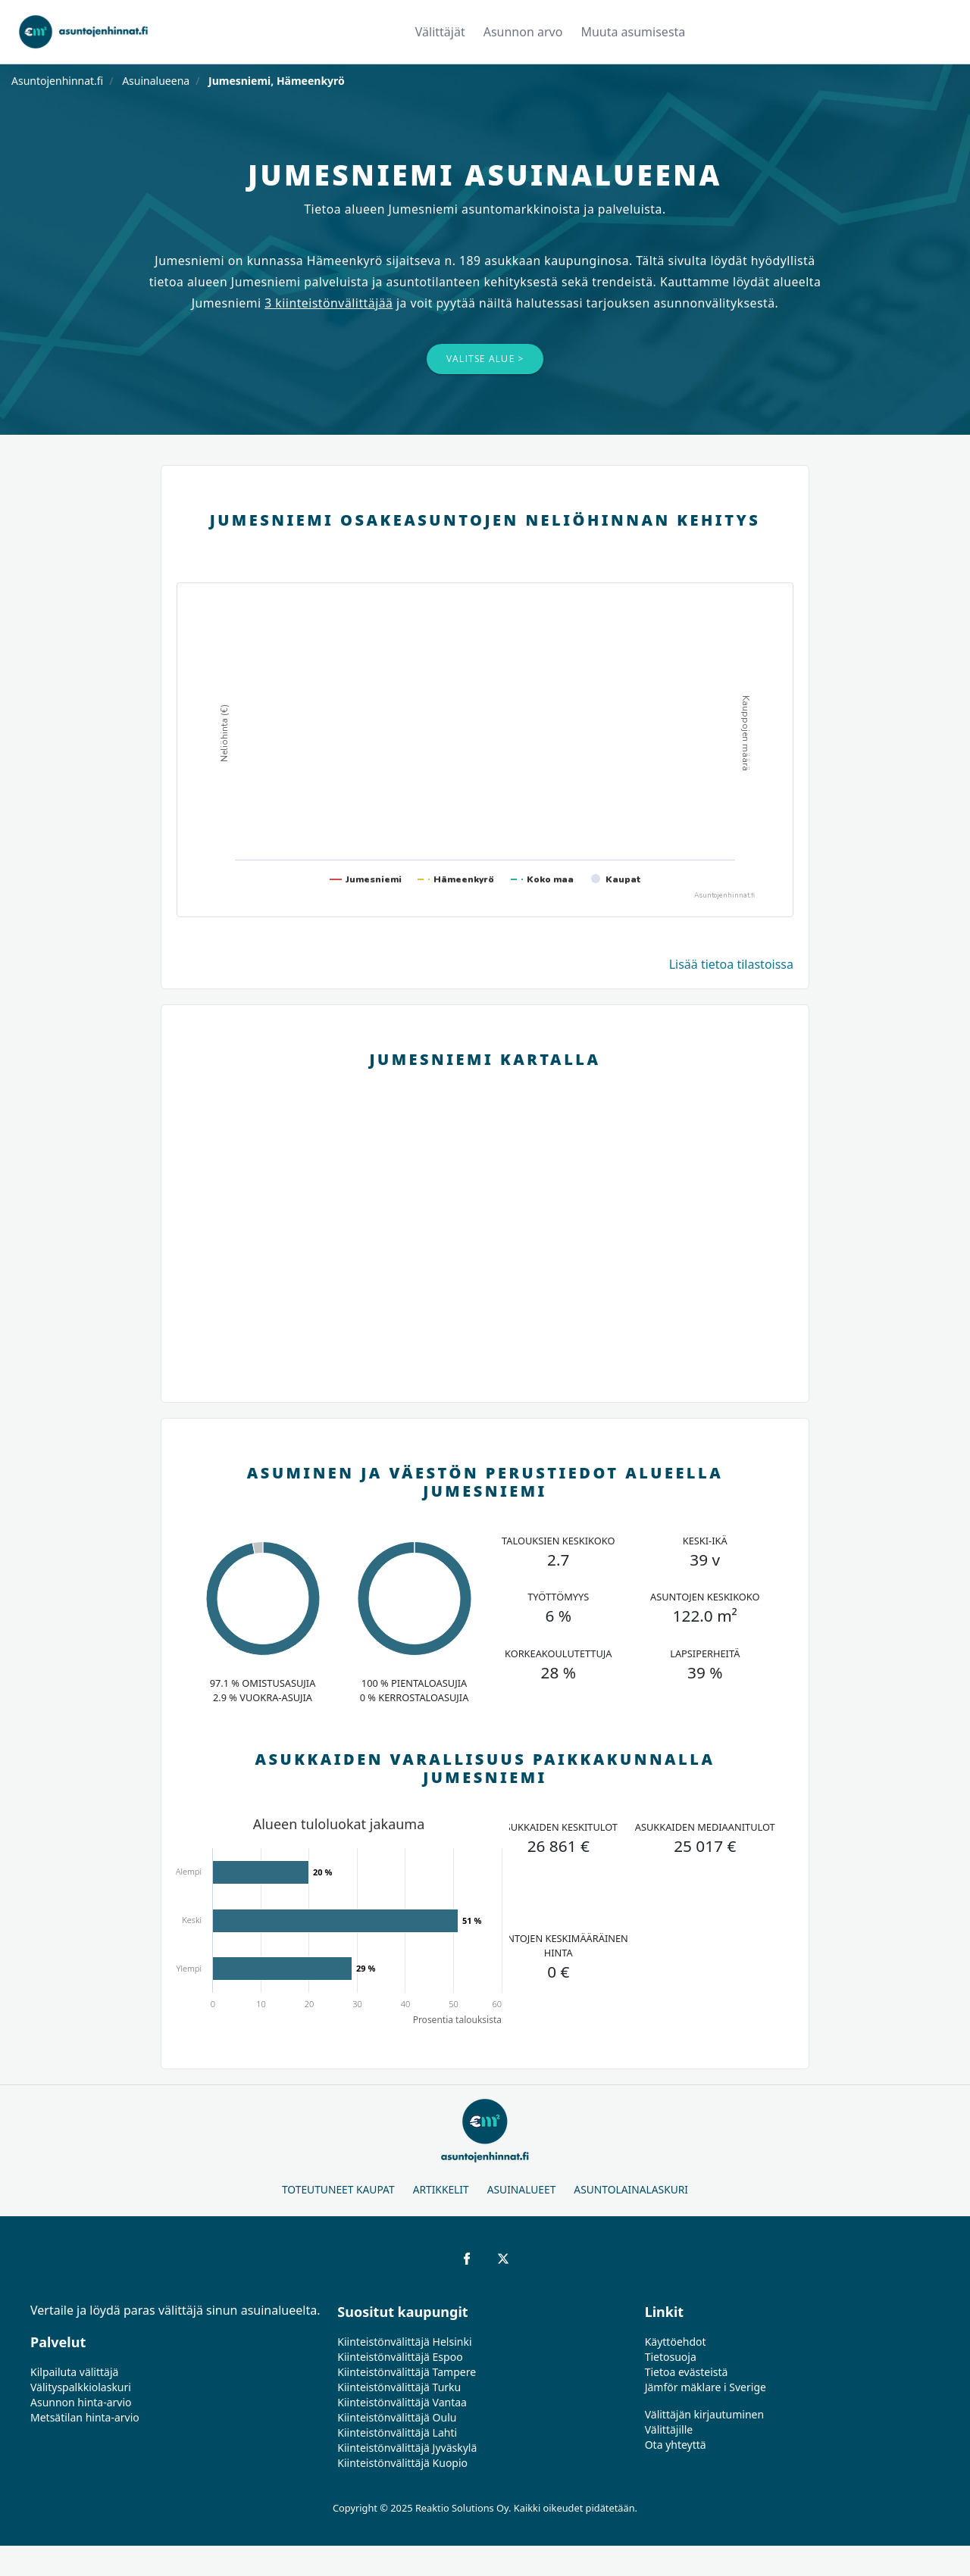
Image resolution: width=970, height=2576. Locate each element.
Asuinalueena (155, 80)
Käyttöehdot (675, 2341)
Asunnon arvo (523, 31)
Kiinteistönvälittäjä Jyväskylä (407, 2447)
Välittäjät (440, 31)
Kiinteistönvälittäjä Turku (399, 2387)
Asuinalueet (521, 2189)
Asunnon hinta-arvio (81, 2402)
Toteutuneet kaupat (338, 2189)
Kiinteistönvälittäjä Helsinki (404, 2341)
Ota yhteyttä (675, 2444)
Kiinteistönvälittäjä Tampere (406, 2372)
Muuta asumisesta (632, 31)
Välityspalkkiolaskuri (80, 2387)
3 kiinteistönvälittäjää (328, 303)
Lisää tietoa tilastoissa (731, 964)
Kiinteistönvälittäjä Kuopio (402, 2463)
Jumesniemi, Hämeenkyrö (274, 80)
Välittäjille (669, 2429)
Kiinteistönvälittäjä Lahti (397, 2432)
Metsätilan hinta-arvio (84, 2417)
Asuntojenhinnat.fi (57, 80)
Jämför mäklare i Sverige (705, 2387)
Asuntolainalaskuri (631, 2189)
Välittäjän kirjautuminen (705, 2414)
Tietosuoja (670, 2357)
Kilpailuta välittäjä (74, 2372)
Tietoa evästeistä (686, 2372)
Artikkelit (441, 2189)
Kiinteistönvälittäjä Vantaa (402, 2402)
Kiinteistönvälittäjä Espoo (399, 2357)
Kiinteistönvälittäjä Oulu (396, 2417)
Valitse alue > (485, 358)
